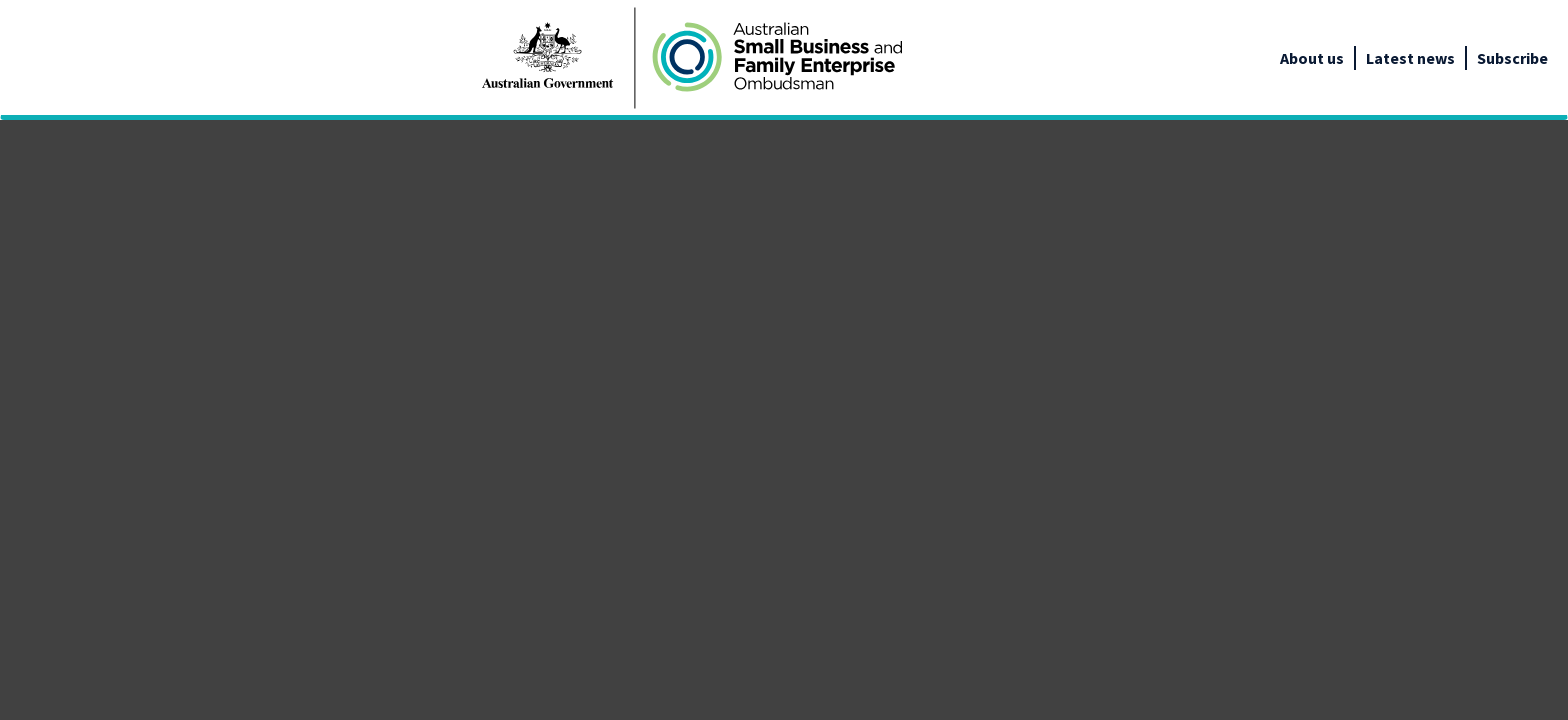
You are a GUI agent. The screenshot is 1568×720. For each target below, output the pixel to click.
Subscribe (1512, 58)
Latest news (1410, 58)
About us (1312, 58)
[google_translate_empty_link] (1549, 58)
